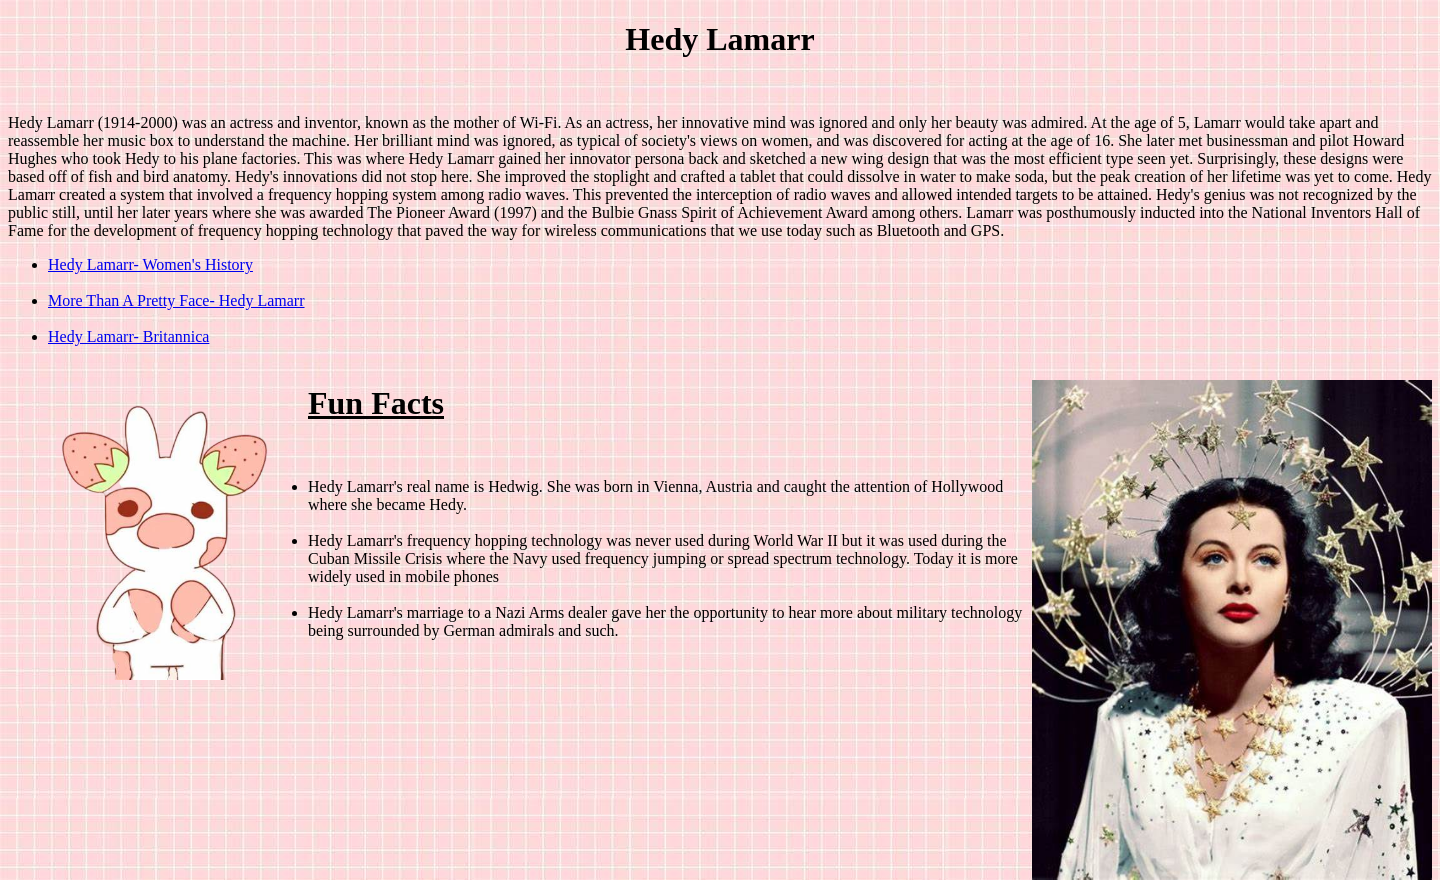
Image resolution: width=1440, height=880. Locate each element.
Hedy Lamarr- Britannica (128, 336)
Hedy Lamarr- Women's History (150, 264)
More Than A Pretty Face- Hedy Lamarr (176, 300)
